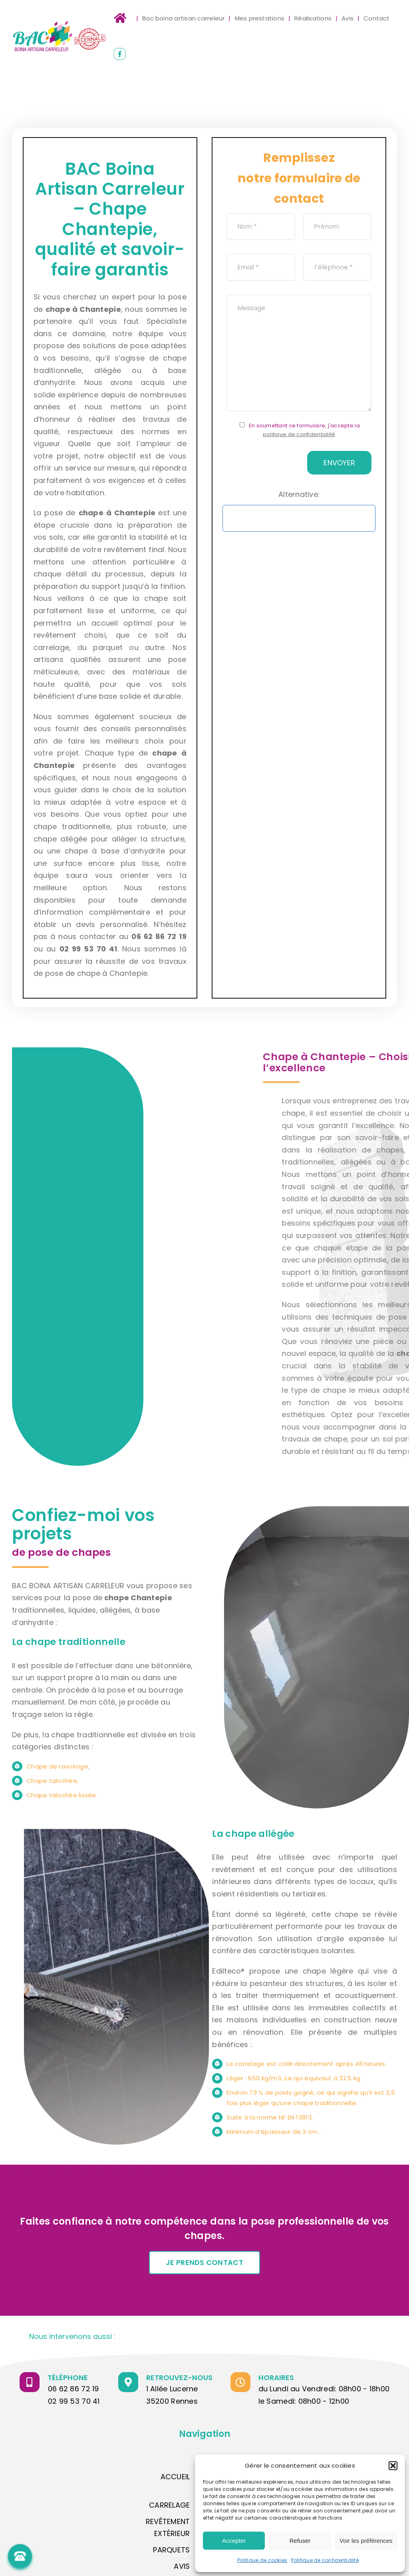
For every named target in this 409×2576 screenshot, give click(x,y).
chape (58, 309)
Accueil (175, 2477)
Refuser (300, 2540)
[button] (393, 2466)
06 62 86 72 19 (73, 2389)
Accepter (234, 2540)
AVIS (182, 2566)
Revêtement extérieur (168, 2527)
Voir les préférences (366, 2540)
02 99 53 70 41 (74, 2401)
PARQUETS (171, 2550)
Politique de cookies (262, 2560)
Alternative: (299, 494)
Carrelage (169, 2505)
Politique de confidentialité (325, 2560)
